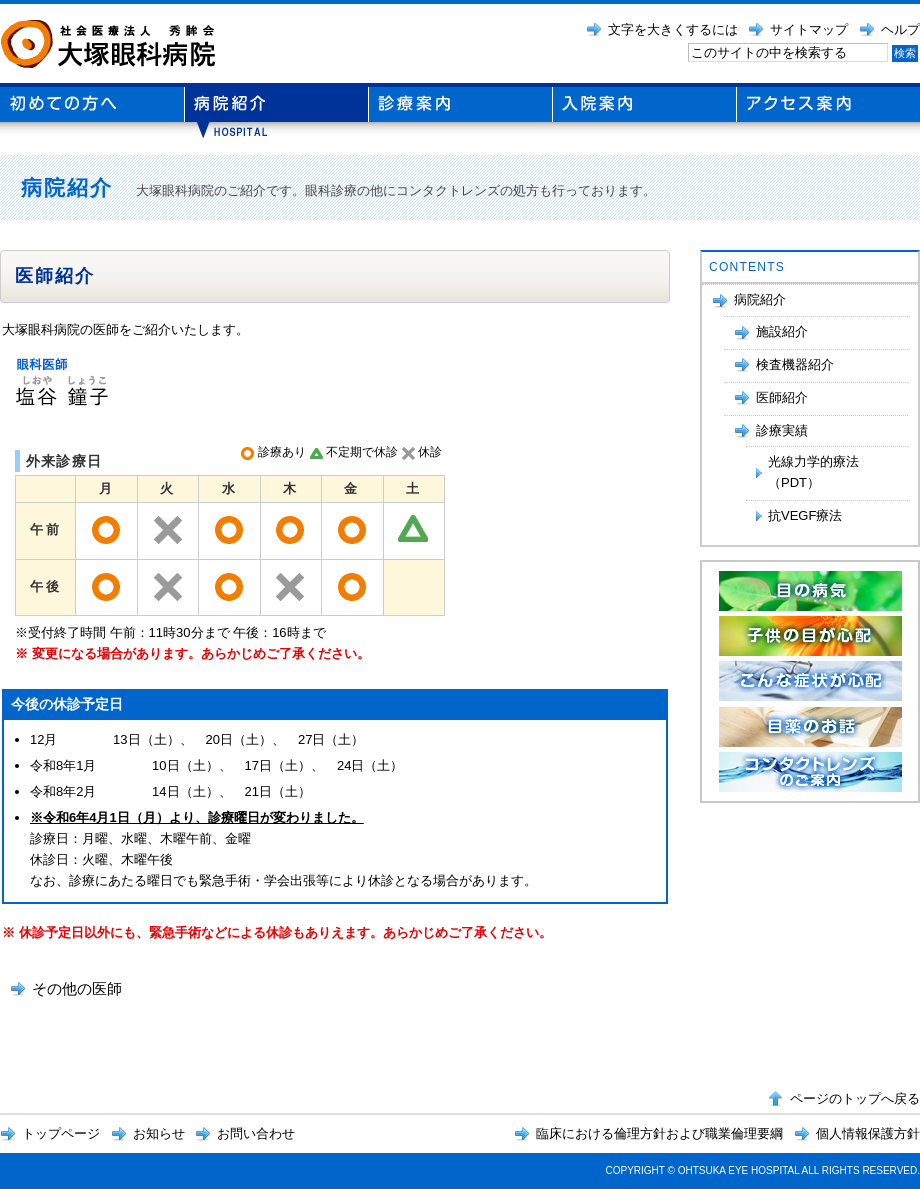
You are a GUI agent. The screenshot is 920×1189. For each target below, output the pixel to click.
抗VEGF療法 (805, 515)
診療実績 (782, 430)
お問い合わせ (256, 1133)
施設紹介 (782, 331)
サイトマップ (809, 29)
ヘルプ (900, 29)
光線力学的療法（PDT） (813, 472)
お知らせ (159, 1133)
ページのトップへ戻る (855, 1098)
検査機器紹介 (795, 364)
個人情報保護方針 (868, 1133)
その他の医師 (77, 988)
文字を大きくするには (673, 29)
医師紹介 (782, 397)
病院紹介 (760, 299)
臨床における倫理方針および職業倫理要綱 (659, 1133)
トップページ (61, 1133)
